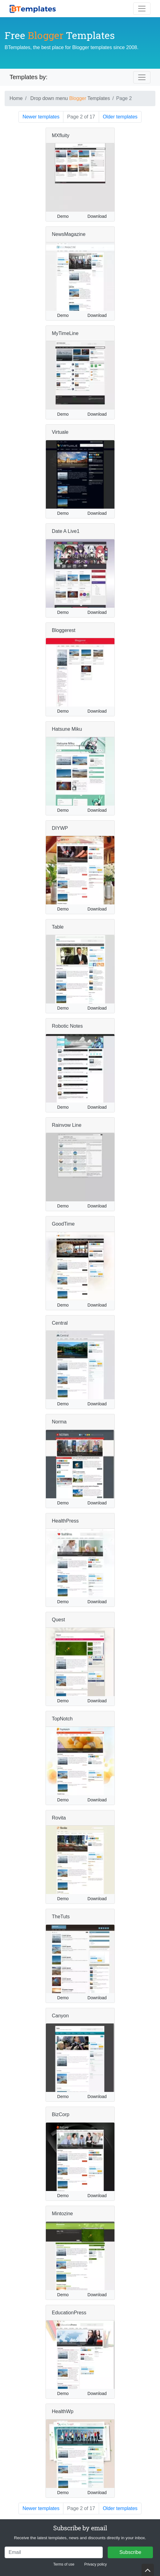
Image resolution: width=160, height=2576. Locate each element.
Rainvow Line (67, 1125)
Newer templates (40, 116)
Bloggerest (64, 630)
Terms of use (63, 2564)
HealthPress (65, 1520)
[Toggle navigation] (141, 8)
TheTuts (61, 1916)
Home (16, 98)
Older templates (120, 116)
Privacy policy (95, 2564)
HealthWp (63, 2411)
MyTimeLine (65, 333)
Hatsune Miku (67, 729)
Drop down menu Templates (70, 98)
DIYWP (60, 828)
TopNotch (62, 1718)
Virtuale (60, 432)
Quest (58, 1619)
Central (60, 1323)
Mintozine (62, 2213)
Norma (59, 1421)
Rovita (59, 1817)
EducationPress (69, 2312)
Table (58, 927)
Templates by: (28, 77)
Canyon (60, 2015)
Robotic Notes (67, 1026)
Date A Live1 (66, 531)
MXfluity (61, 135)
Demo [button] (63, 216)
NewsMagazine (69, 234)
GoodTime (63, 1223)
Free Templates (60, 35)
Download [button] (96, 216)
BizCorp (61, 2114)
